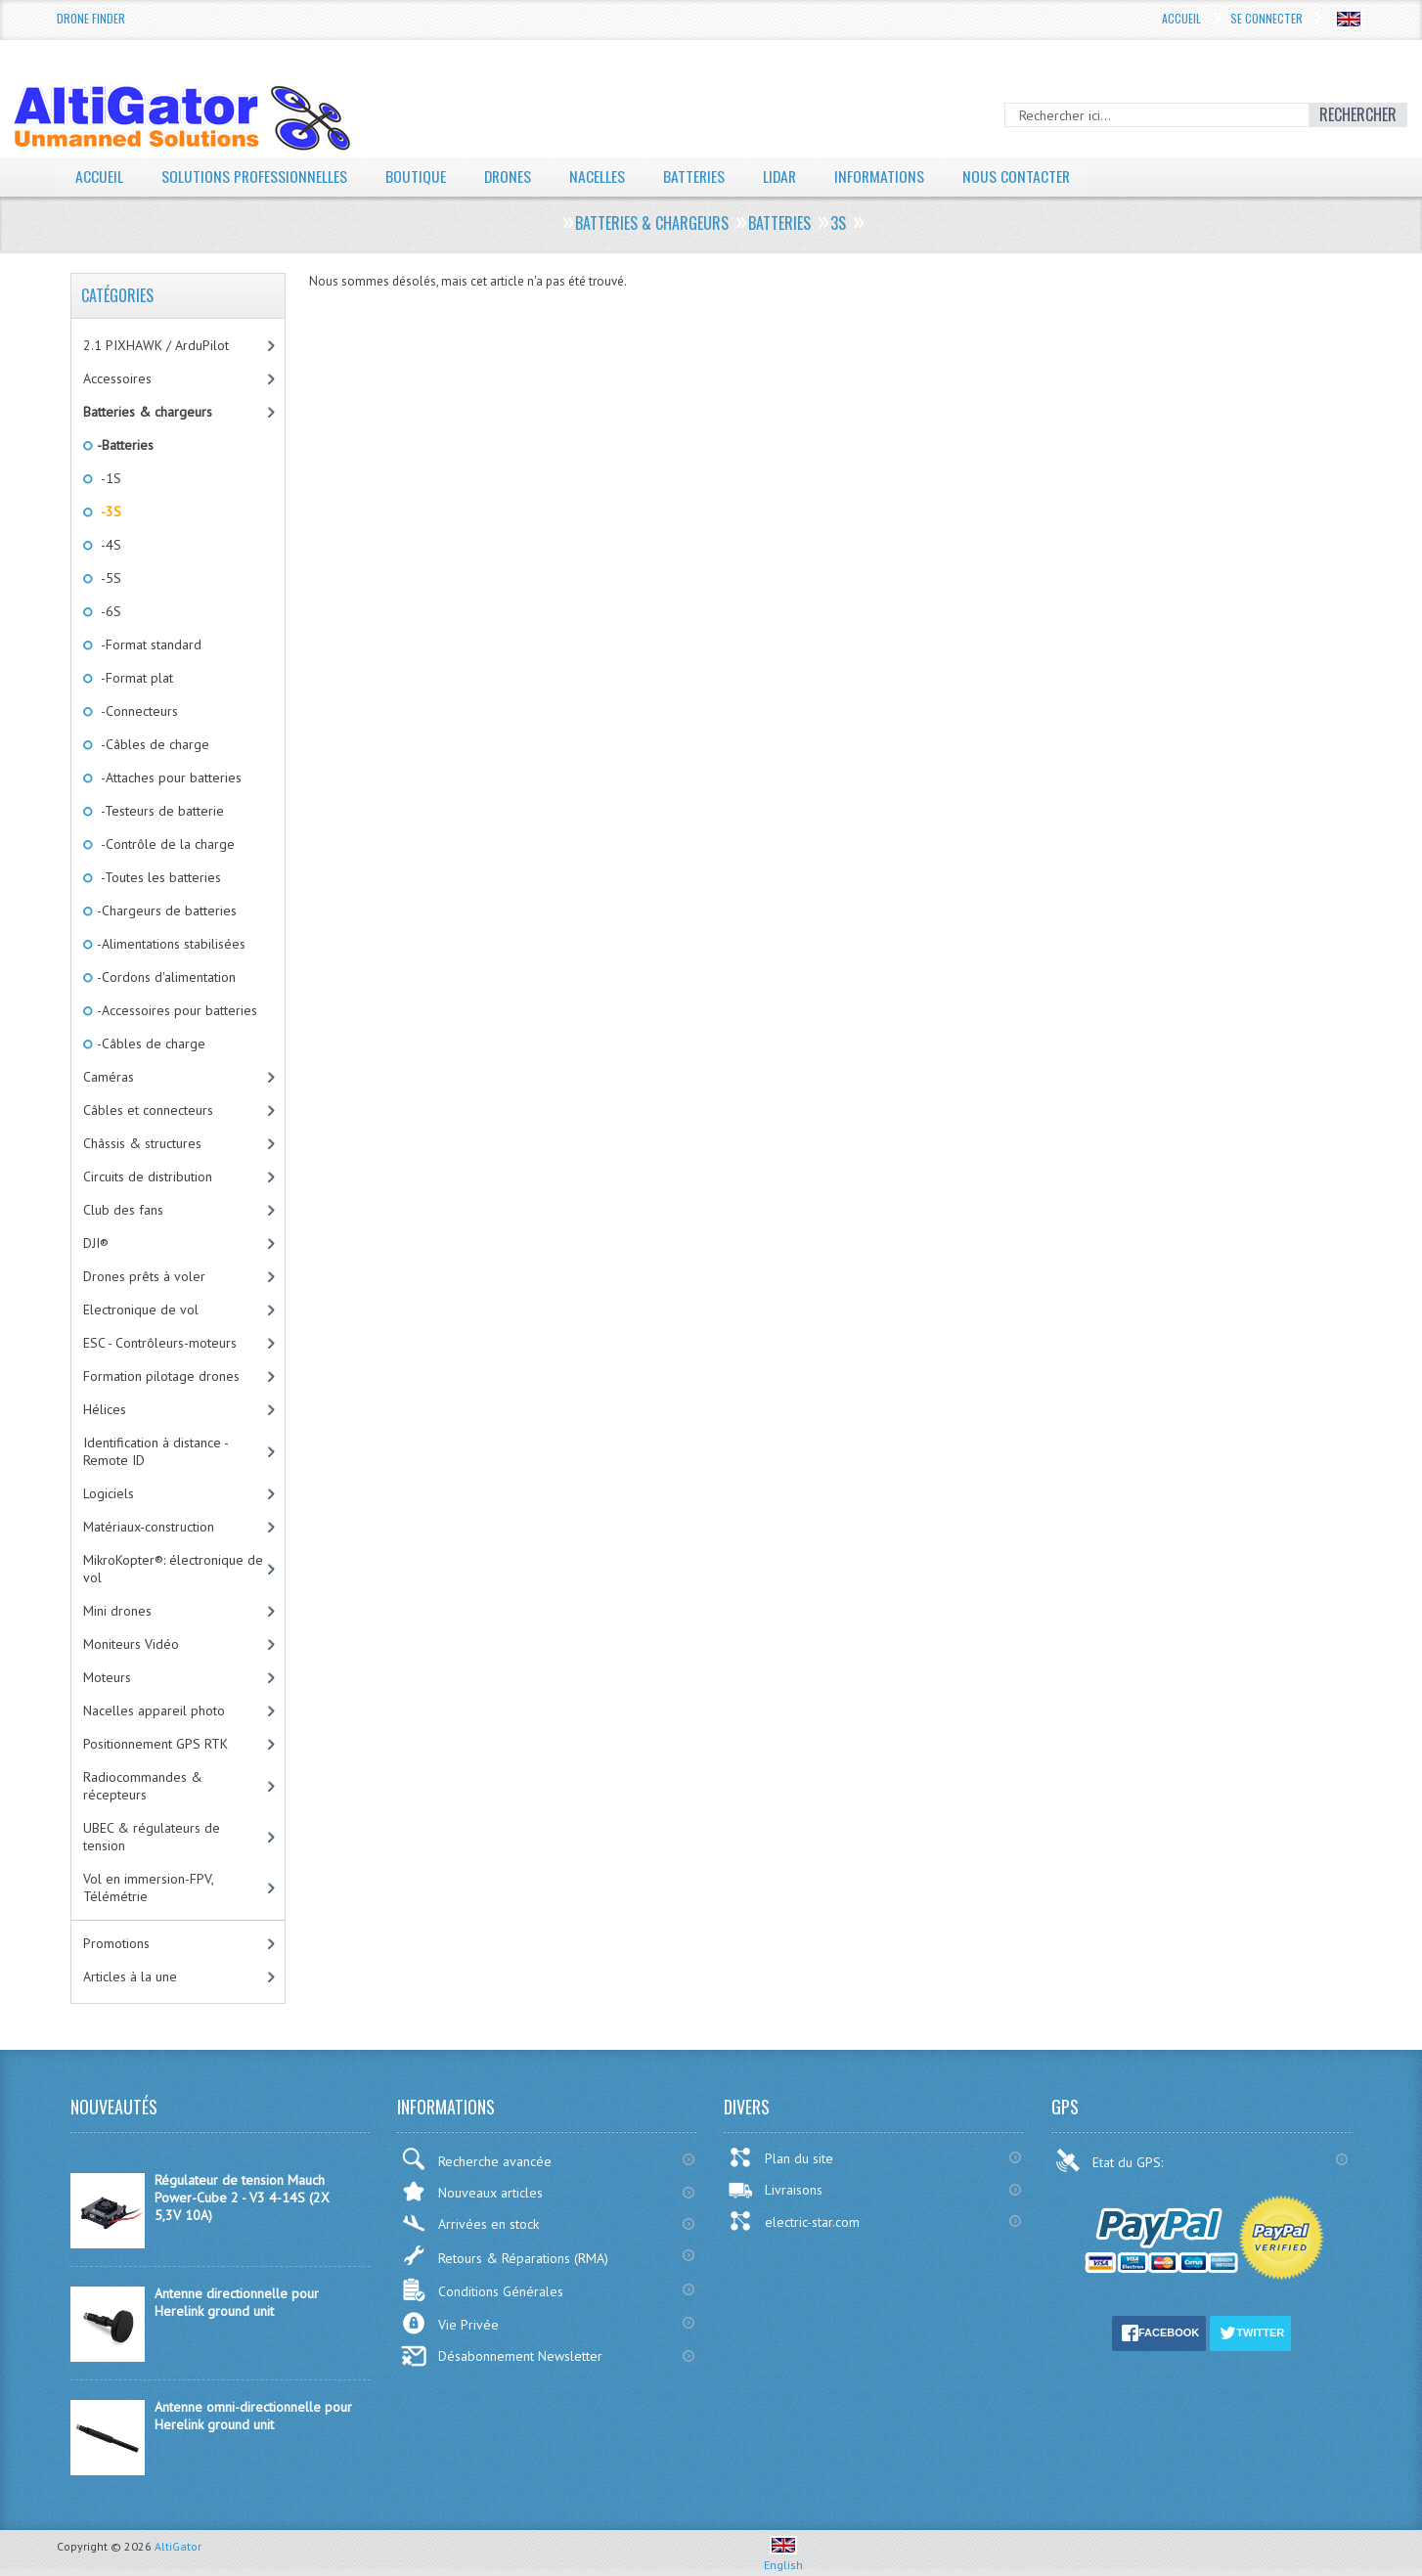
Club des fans (123, 1210)
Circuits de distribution (147, 1176)
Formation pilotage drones (161, 1376)
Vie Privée (450, 2323)
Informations (885, 176)
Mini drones (117, 1611)
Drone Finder (91, 18)
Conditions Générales (482, 2290)
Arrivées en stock (470, 2223)
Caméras (108, 1077)
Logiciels (108, 1493)
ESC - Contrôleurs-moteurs (160, 1343)
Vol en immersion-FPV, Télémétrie (148, 1887)
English (783, 2557)
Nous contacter (1023, 176)
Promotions (116, 1943)
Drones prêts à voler (144, 1276)
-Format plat (133, 678)
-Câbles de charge (151, 744)
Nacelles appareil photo (154, 1710)
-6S (107, 611)
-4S (107, 545)
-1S (107, 478)
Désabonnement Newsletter (501, 2356)
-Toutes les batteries (157, 877)
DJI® (96, 1243)
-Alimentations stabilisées (169, 944)
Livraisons (775, 2189)
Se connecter (1266, 18)
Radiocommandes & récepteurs (142, 1785)
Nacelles (600, 176)
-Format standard (147, 644)
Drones (509, 176)
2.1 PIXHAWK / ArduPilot (156, 345)
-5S (107, 578)
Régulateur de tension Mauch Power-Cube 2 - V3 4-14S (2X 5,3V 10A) (242, 2197)
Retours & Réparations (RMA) (504, 2255)
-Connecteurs (136, 711)
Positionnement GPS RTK (155, 1744)
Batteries (697, 176)
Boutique (416, 176)
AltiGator (178, 2546)
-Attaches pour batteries (168, 777)
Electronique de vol (141, 1309)
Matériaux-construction (148, 1526)
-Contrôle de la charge (164, 844)
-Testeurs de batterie (159, 811)
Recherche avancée (476, 2159)
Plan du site (780, 2157)
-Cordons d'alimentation (165, 977)
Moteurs (107, 1677)
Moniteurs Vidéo (131, 1644)
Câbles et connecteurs (148, 1110)
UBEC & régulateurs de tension (151, 1836)
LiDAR (784, 176)
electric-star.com (794, 2221)
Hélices (104, 1409)
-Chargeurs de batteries (165, 910)
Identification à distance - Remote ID (156, 1451)
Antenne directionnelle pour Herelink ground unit (237, 2302)
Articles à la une (130, 1976)
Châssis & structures (142, 1143)
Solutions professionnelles (254, 176)
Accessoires (117, 378)
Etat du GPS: (1111, 2160)
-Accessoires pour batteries (175, 1010)
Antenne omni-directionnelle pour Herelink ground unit (253, 2415)
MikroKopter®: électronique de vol (173, 1568)
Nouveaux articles (472, 2191)
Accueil (1181, 18)
